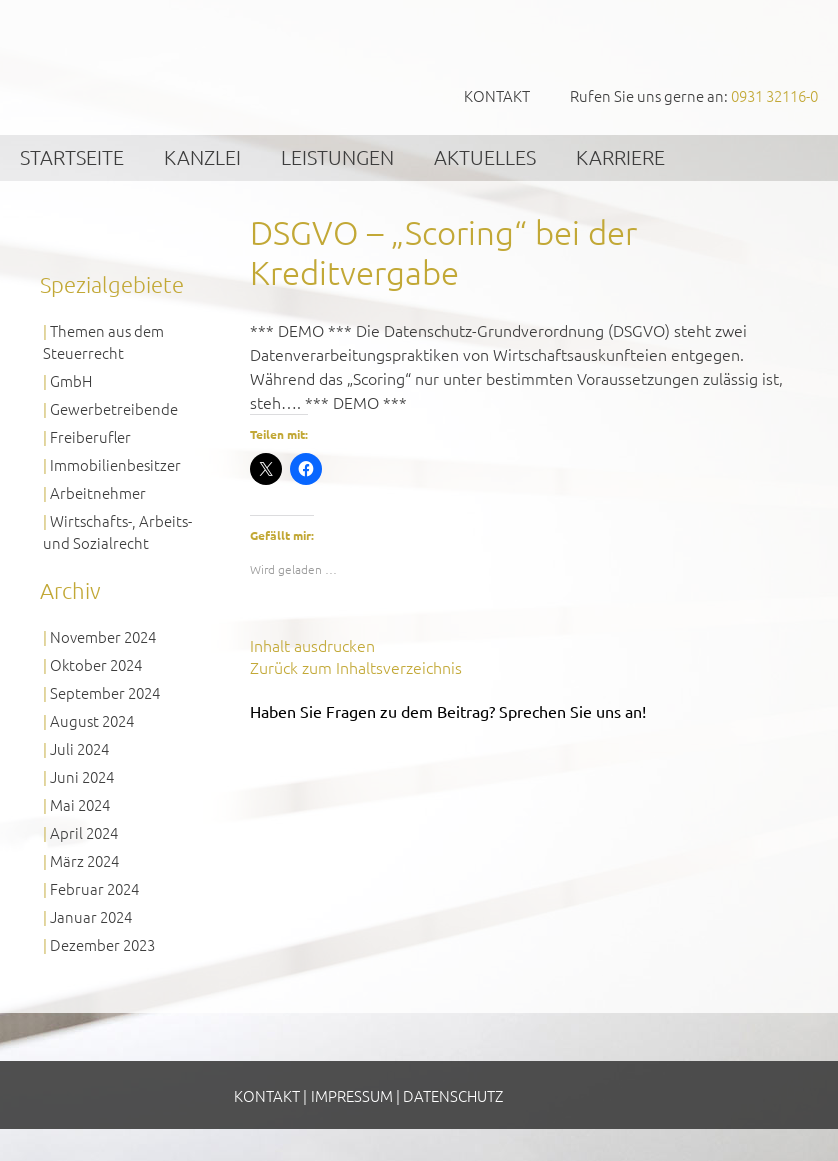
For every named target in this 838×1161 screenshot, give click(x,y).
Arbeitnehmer (98, 492)
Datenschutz (453, 1095)
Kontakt (497, 95)
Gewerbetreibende (114, 408)
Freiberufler (90, 436)
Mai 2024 (80, 804)
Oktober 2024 (96, 664)
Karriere (620, 157)
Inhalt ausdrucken (312, 645)
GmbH (71, 380)
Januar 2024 (91, 916)
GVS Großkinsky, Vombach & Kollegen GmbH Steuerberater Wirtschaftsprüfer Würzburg (150, 66)
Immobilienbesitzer (115, 464)
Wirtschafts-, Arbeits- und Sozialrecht (117, 531)
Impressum (352, 1095)
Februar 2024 (94, 888)
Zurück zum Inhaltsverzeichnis (356, 667)
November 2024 (103, 636)
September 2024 (105, 692)
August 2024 (92, 720)
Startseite (72, 157)
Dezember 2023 (102, 944)
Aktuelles (485, 157)
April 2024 (84, 832)
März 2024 (84, 860)
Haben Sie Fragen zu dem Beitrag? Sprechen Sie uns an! (448, 711)
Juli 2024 (79, 748)
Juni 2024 (82, 776)
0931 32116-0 (774, 95)
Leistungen (337, 157)
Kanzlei (202, 157)
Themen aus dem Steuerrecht (103, 341)
